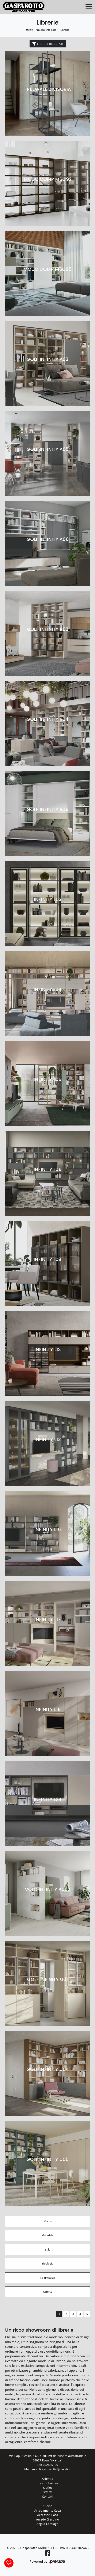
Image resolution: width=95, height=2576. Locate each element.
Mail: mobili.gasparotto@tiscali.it (47, 2469)
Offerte (47, 2492)
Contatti (47, 2496)
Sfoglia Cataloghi (47, 2524)
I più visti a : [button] (47, 2278)
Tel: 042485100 (47, 2465)
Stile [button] (47, 2249)
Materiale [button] (47, 2235)
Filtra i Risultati (47, 44)
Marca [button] (48, 2221)
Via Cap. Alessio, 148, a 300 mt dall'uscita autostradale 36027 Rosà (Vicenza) (47, 2458)
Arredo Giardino (47, 2519)
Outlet (47, 2488)
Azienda (47, 2479)
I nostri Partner (47, 2483)
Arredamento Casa (46, 29)
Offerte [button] (47, 2292)
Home (29, 29)
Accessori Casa (47, 2515)
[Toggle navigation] (89, 6)
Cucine (47, 2506)
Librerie (64, 29)
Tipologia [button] (47, 2263)
